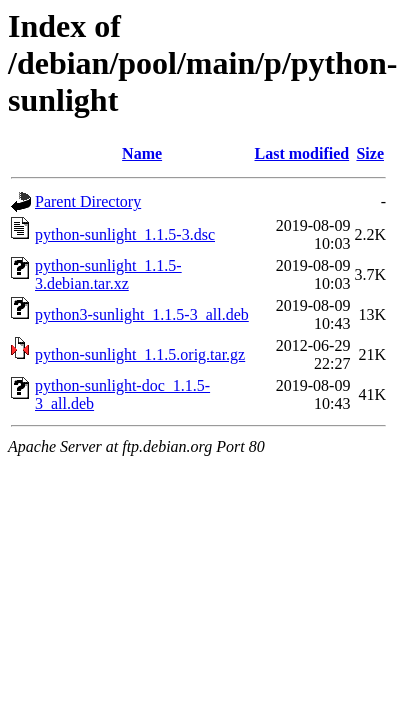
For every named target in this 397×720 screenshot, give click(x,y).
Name (142, 153)
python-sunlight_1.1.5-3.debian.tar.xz (108, 274)
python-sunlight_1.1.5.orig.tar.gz (140, 354)
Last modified (301, 153)
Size (370, 153)
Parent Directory (88, 201)
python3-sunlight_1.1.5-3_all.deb (142, 314)
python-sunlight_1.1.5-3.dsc (125, 234)
